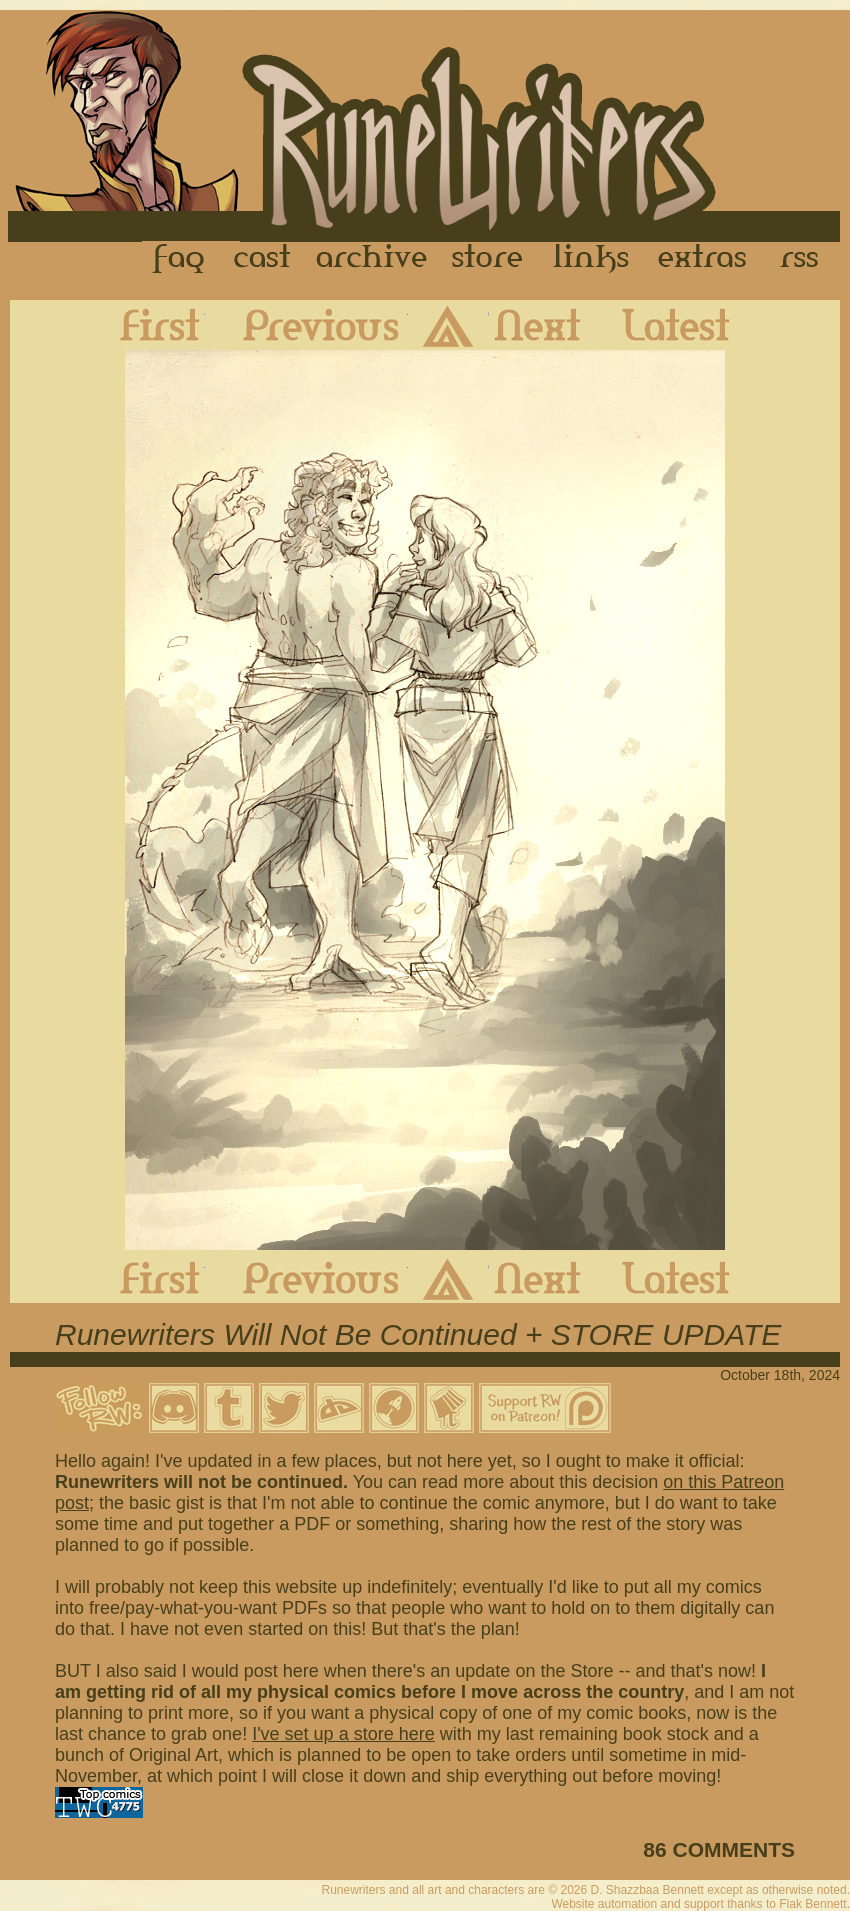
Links (591, 259)
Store (487, 259)
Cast (263, 259)
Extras (706, 259)
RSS (805, 259)
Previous (306, 325)
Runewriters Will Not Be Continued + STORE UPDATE (418, 1334)
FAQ (180, 259)
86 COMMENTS (719, 1849)
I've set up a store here (343, 1734)
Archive (372, 259)
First (144, 325)
